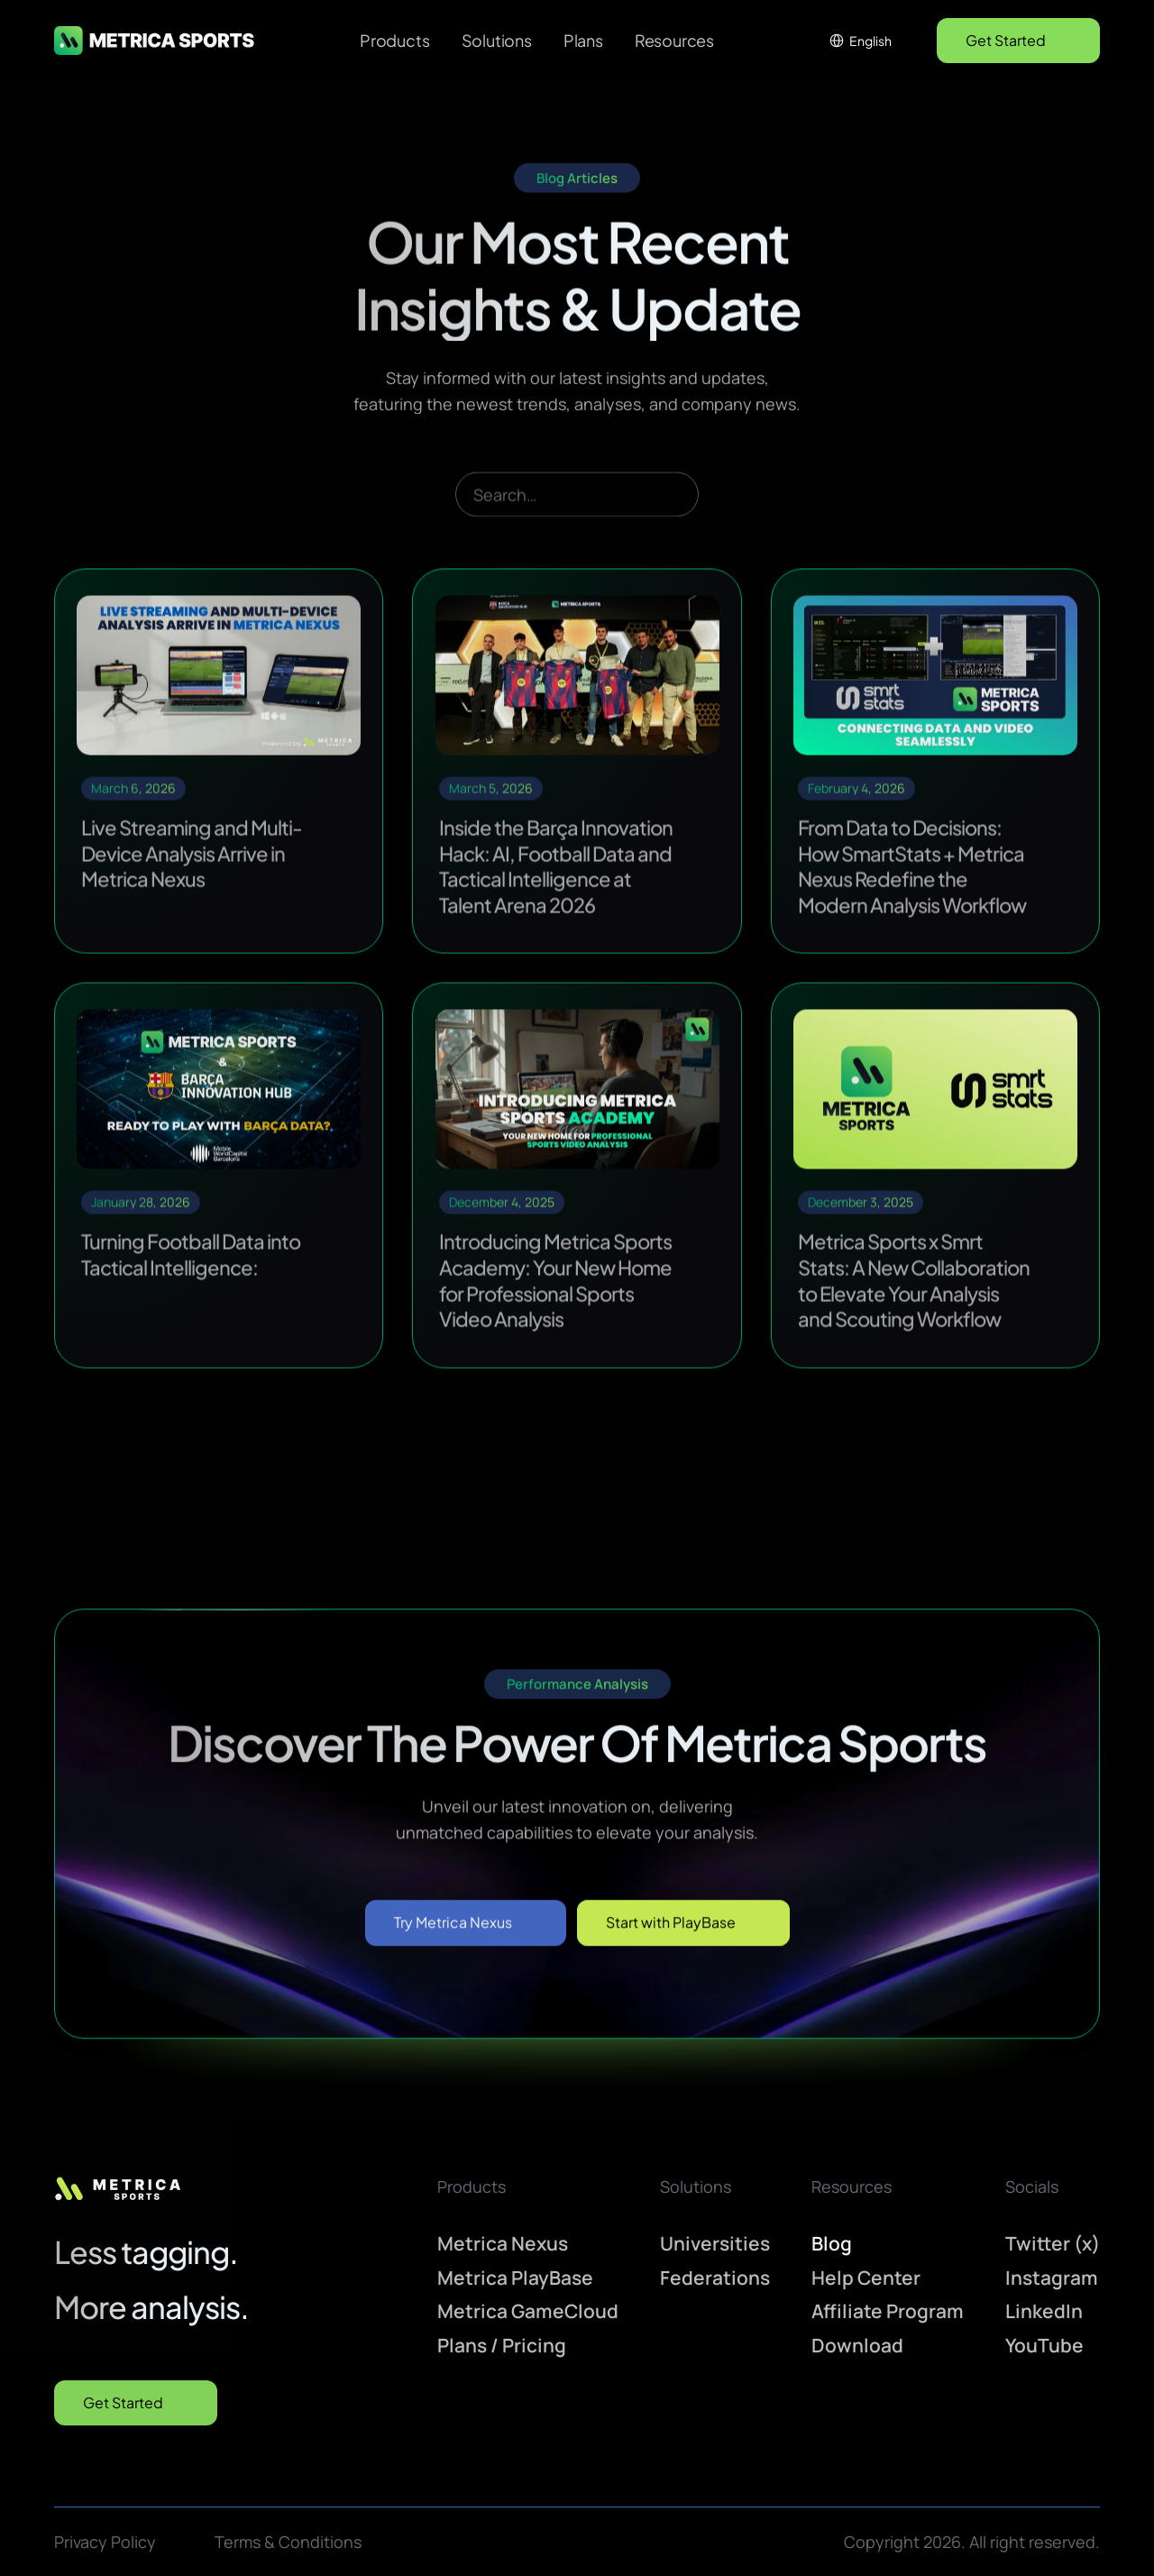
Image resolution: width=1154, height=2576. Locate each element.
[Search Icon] (577, 519)
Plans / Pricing (501, 2345)
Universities (715, 2242)
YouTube (1044, 2345)
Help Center (865, 2276)
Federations (715, 2276)
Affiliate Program (887, 2311)
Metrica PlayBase (515, 2276)
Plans (583, 40)
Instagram (1051, 2276)
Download (857, 2345)
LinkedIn (1044, 2311)
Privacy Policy (105, 2541)
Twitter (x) (1052, 2242)
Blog (831, 2242)
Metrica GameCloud (527, 2311)
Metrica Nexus (502, 2242)
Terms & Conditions (288, 2541)
